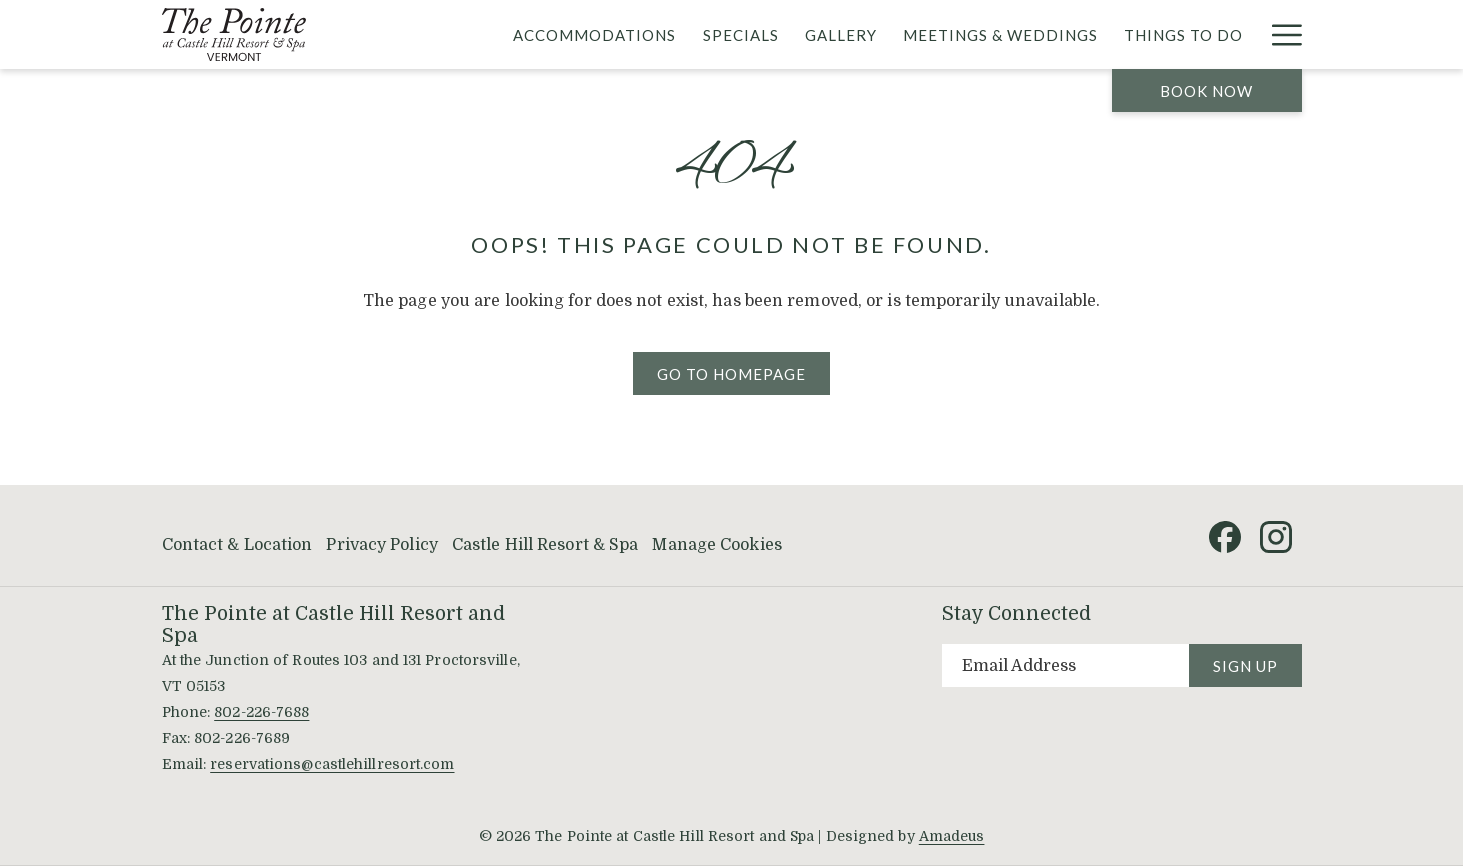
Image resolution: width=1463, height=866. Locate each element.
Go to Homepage (731, 374)
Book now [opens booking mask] (1206, 91)
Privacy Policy (381, 545)
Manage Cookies (716, 545)
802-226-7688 (261, 712)
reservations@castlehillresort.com (332, 764)
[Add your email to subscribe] (1065, 665)
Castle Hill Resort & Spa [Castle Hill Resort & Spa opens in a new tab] (545, 545)
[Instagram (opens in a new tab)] (1276, 535)
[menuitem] (594, 34)
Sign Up (1245, 666)
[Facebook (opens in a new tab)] (1225, 535)
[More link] (1279, 34)
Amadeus (952, 836)
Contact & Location (237, 545)
